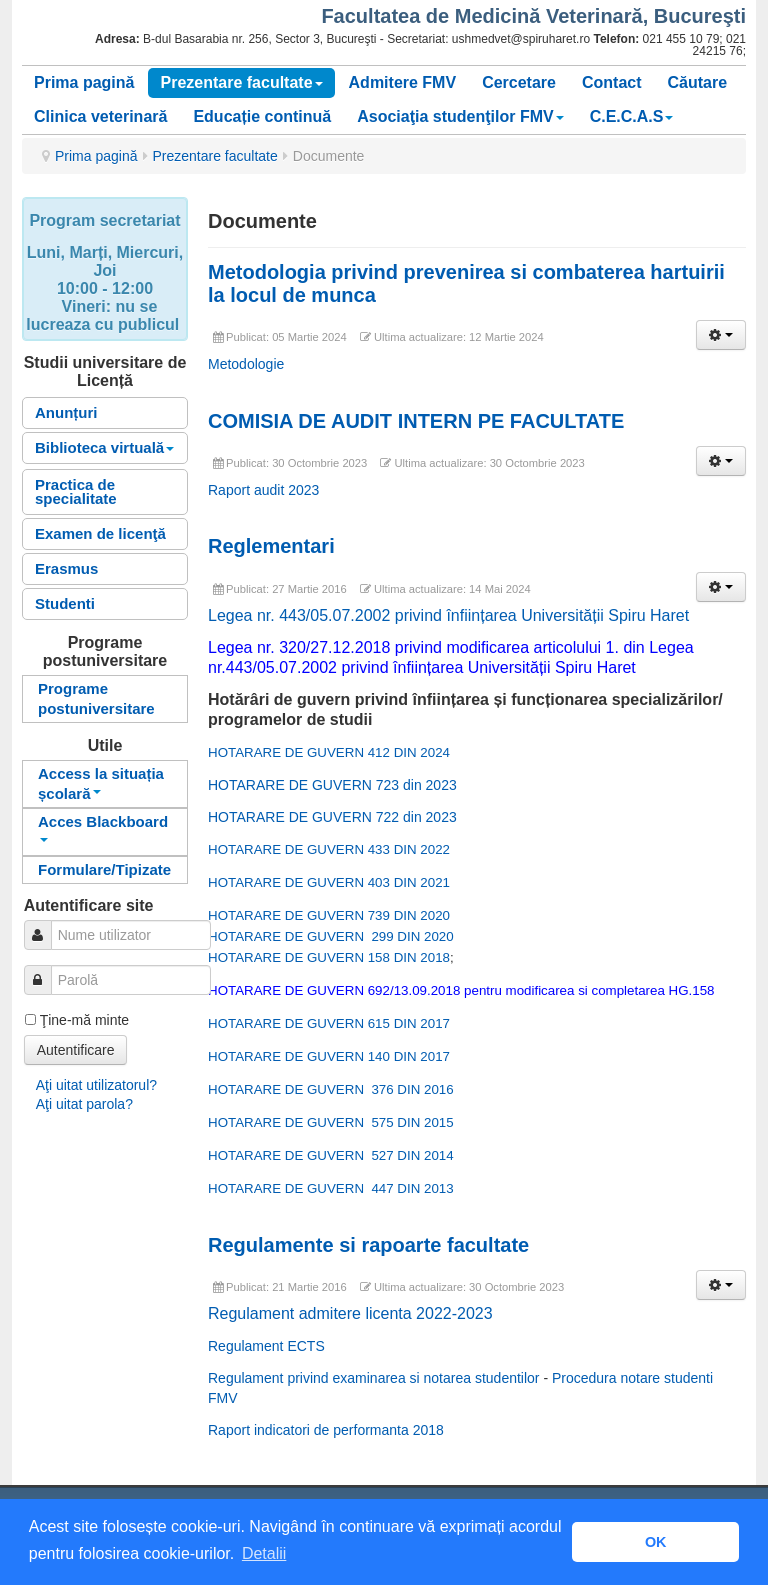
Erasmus (66, 568)
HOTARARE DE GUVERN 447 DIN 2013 (331, 1188)
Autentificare (76, 1050)
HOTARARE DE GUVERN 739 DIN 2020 (329, 915)
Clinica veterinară (100, 116)
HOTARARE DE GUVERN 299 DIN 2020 (331, 936)
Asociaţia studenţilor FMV (460, 116)
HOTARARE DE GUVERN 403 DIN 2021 (329, 882)
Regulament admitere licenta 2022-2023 (350, 1313)
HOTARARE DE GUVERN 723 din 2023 (332, 785)
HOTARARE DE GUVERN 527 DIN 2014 (331, 1155)
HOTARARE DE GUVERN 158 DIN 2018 (329, 957)
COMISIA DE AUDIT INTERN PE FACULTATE (416, 421)
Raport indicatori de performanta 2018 (326, 1430)
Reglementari (271, 546)
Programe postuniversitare (96, 698)
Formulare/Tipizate (104, 869)
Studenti (65, 603)
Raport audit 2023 (263, 490)
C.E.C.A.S (632, 116)
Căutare (698, 82)
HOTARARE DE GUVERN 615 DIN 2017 (329, 1023)
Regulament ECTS (266, 1346)
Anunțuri (66, 412)
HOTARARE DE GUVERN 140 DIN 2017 (329, 1056)
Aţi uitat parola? (84, 1104)
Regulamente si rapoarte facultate (368, 1245)
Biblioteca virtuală (104, 447)
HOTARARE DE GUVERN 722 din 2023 (332, 817)
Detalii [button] (264, 1553)
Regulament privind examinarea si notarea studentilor (374, 1378)
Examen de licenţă (100, 533)
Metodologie (246, 364)
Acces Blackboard (103, 827)
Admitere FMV (403, 82)
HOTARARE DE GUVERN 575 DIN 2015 (331, 1122)
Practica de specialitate (76, 491)
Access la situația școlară (101, 783)
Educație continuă (262, 116)
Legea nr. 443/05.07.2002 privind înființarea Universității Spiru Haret (448, 615)
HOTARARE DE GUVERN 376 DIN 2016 (331, 1089)
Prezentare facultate (241, 82)
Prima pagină (84, 82)
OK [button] (656, 1542)
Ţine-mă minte (84, 1020)
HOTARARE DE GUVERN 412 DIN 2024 (329, 752)
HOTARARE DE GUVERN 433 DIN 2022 (329, 849)
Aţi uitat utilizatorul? (96, 1085)
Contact (612, 82)
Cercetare (519, 82)
